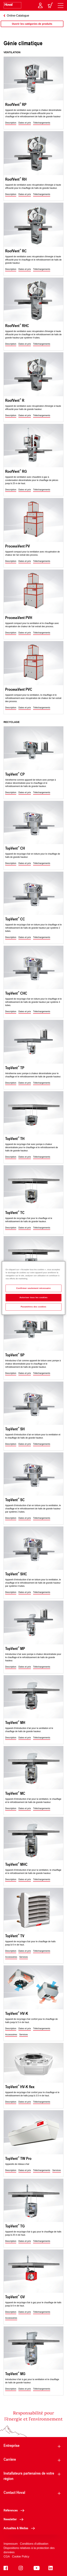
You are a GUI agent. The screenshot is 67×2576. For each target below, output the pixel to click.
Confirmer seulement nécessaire (33, 1288)
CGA (7, 2556)
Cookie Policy (20, 2556)
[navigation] (60, 5)
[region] (32, 27)
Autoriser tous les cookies (33, 1297)
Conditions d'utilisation (34, 2543)
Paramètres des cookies (33, 1307)
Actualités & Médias (20, 2528)
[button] (10, 123)
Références (15, 2510)
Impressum (11, 2543)
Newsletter (14, 2519)
